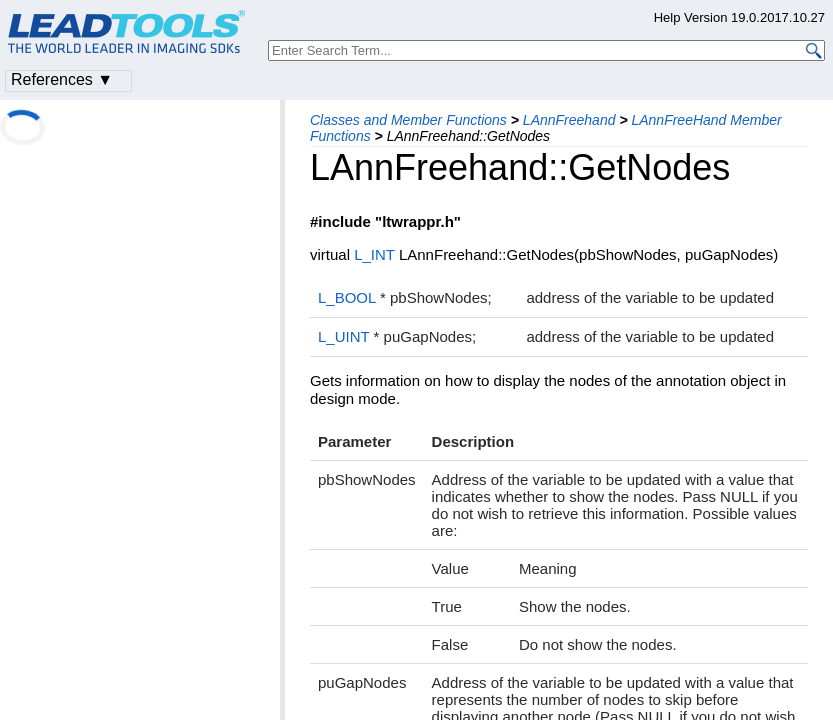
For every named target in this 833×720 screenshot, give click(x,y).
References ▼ (62, 79)
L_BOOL (347, 297)
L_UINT (343, 336)
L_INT (374, 254)
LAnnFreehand (569, 120)
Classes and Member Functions (408, 120)
